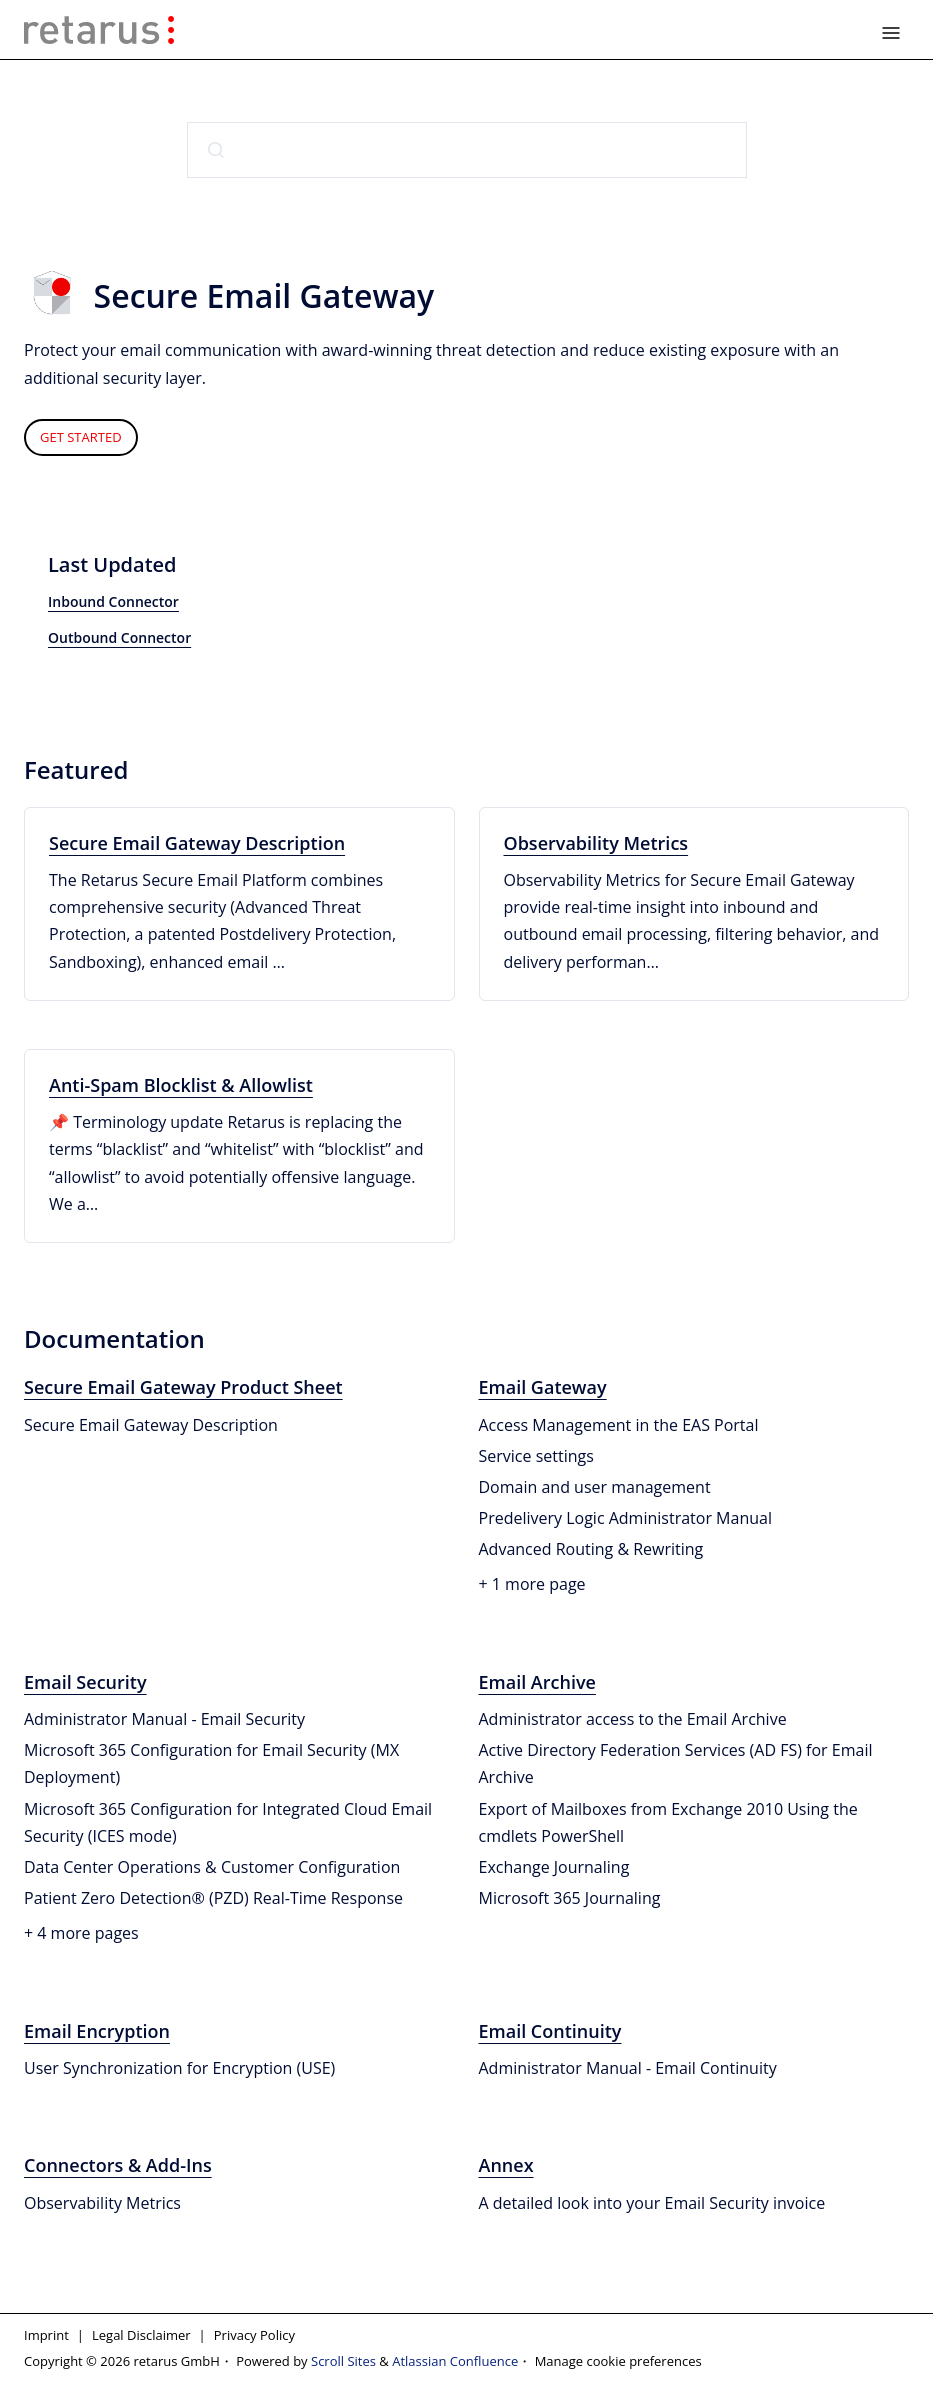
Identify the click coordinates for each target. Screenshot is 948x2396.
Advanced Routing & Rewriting (591, 1549)
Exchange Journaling (554, 1867)
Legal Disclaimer (141, 2335)
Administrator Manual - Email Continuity (628, 2068)
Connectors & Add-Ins (118, 2165)
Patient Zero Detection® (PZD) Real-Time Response (213, 1898)
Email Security (85, 1682)
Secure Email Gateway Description (197, 843)
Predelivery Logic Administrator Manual (625, 1518)
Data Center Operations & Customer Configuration (212, 1867)
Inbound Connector (113, 601)
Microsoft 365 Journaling (570, 1898)
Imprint (46, 2335)
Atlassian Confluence (455, 2361)
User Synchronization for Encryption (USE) (179, 2068)
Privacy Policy (254, 2335)
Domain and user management (595, 1487)
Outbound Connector (119, 637)
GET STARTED (81, 437)
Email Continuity (550, 2031)
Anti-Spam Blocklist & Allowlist (181, 1085)
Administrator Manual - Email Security (164, 1719)
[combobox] (467, 150)
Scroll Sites (343, 2361)
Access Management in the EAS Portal (619, 1425)
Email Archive (537, 1682)
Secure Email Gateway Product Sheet (183, 1387)
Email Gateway (543, 1387)
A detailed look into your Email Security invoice (652, 2203)
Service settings (536, 1456)
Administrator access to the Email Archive (633, 1719)
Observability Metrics (596, 843)
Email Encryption (97, 2031)
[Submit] (216, 150)
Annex (506, 2165)
